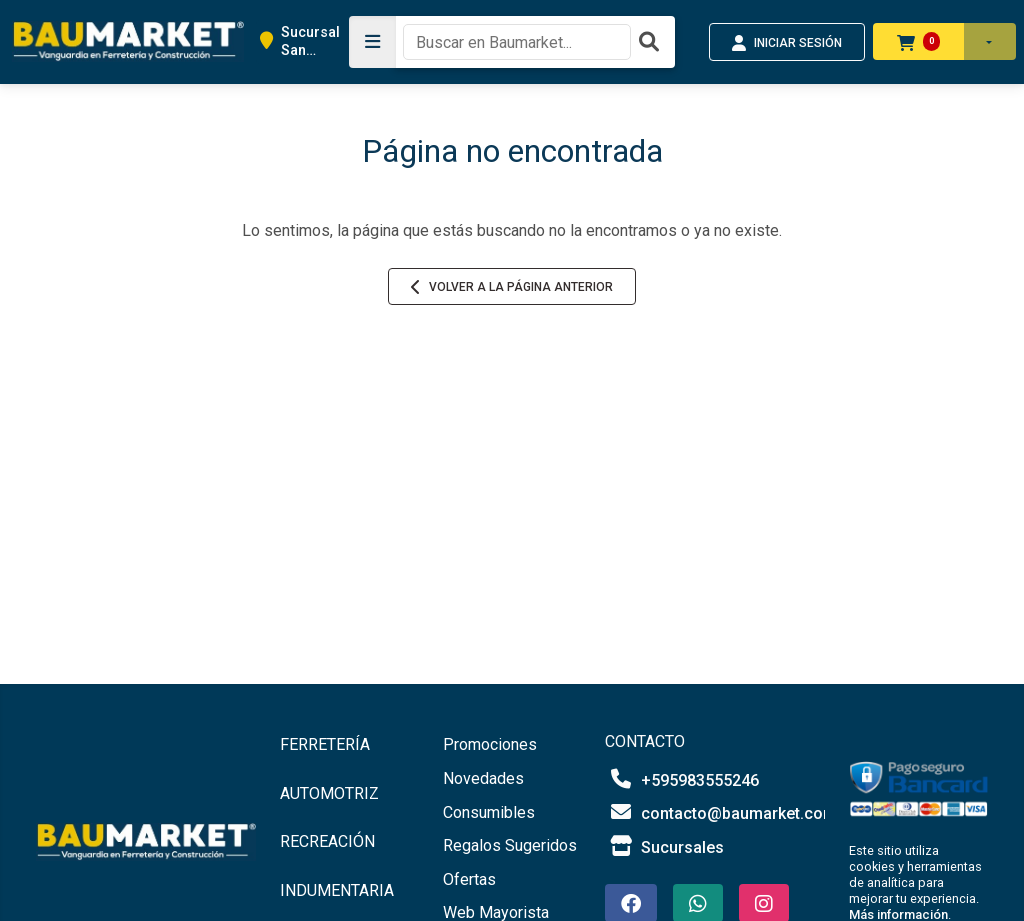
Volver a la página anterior (512, 287)
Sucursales (664, 846)
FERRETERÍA (325, 744)
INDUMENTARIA (337, 890)
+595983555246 (682, 779)
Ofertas (469, 879)
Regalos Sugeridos (510, 845)
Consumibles (489, 812)
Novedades (483, 778)
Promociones (490, 744)
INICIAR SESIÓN (787, 43)
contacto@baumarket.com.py (731, 812)
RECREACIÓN (327, 841)
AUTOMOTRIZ (329, 793)
